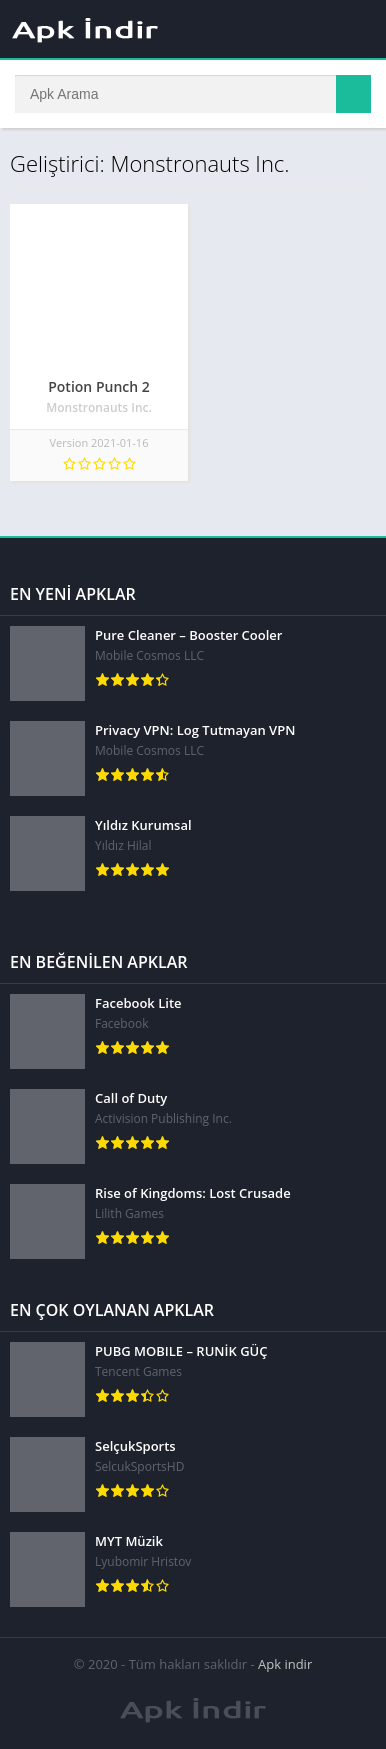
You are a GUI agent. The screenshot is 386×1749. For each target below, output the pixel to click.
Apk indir (285, 1664)
